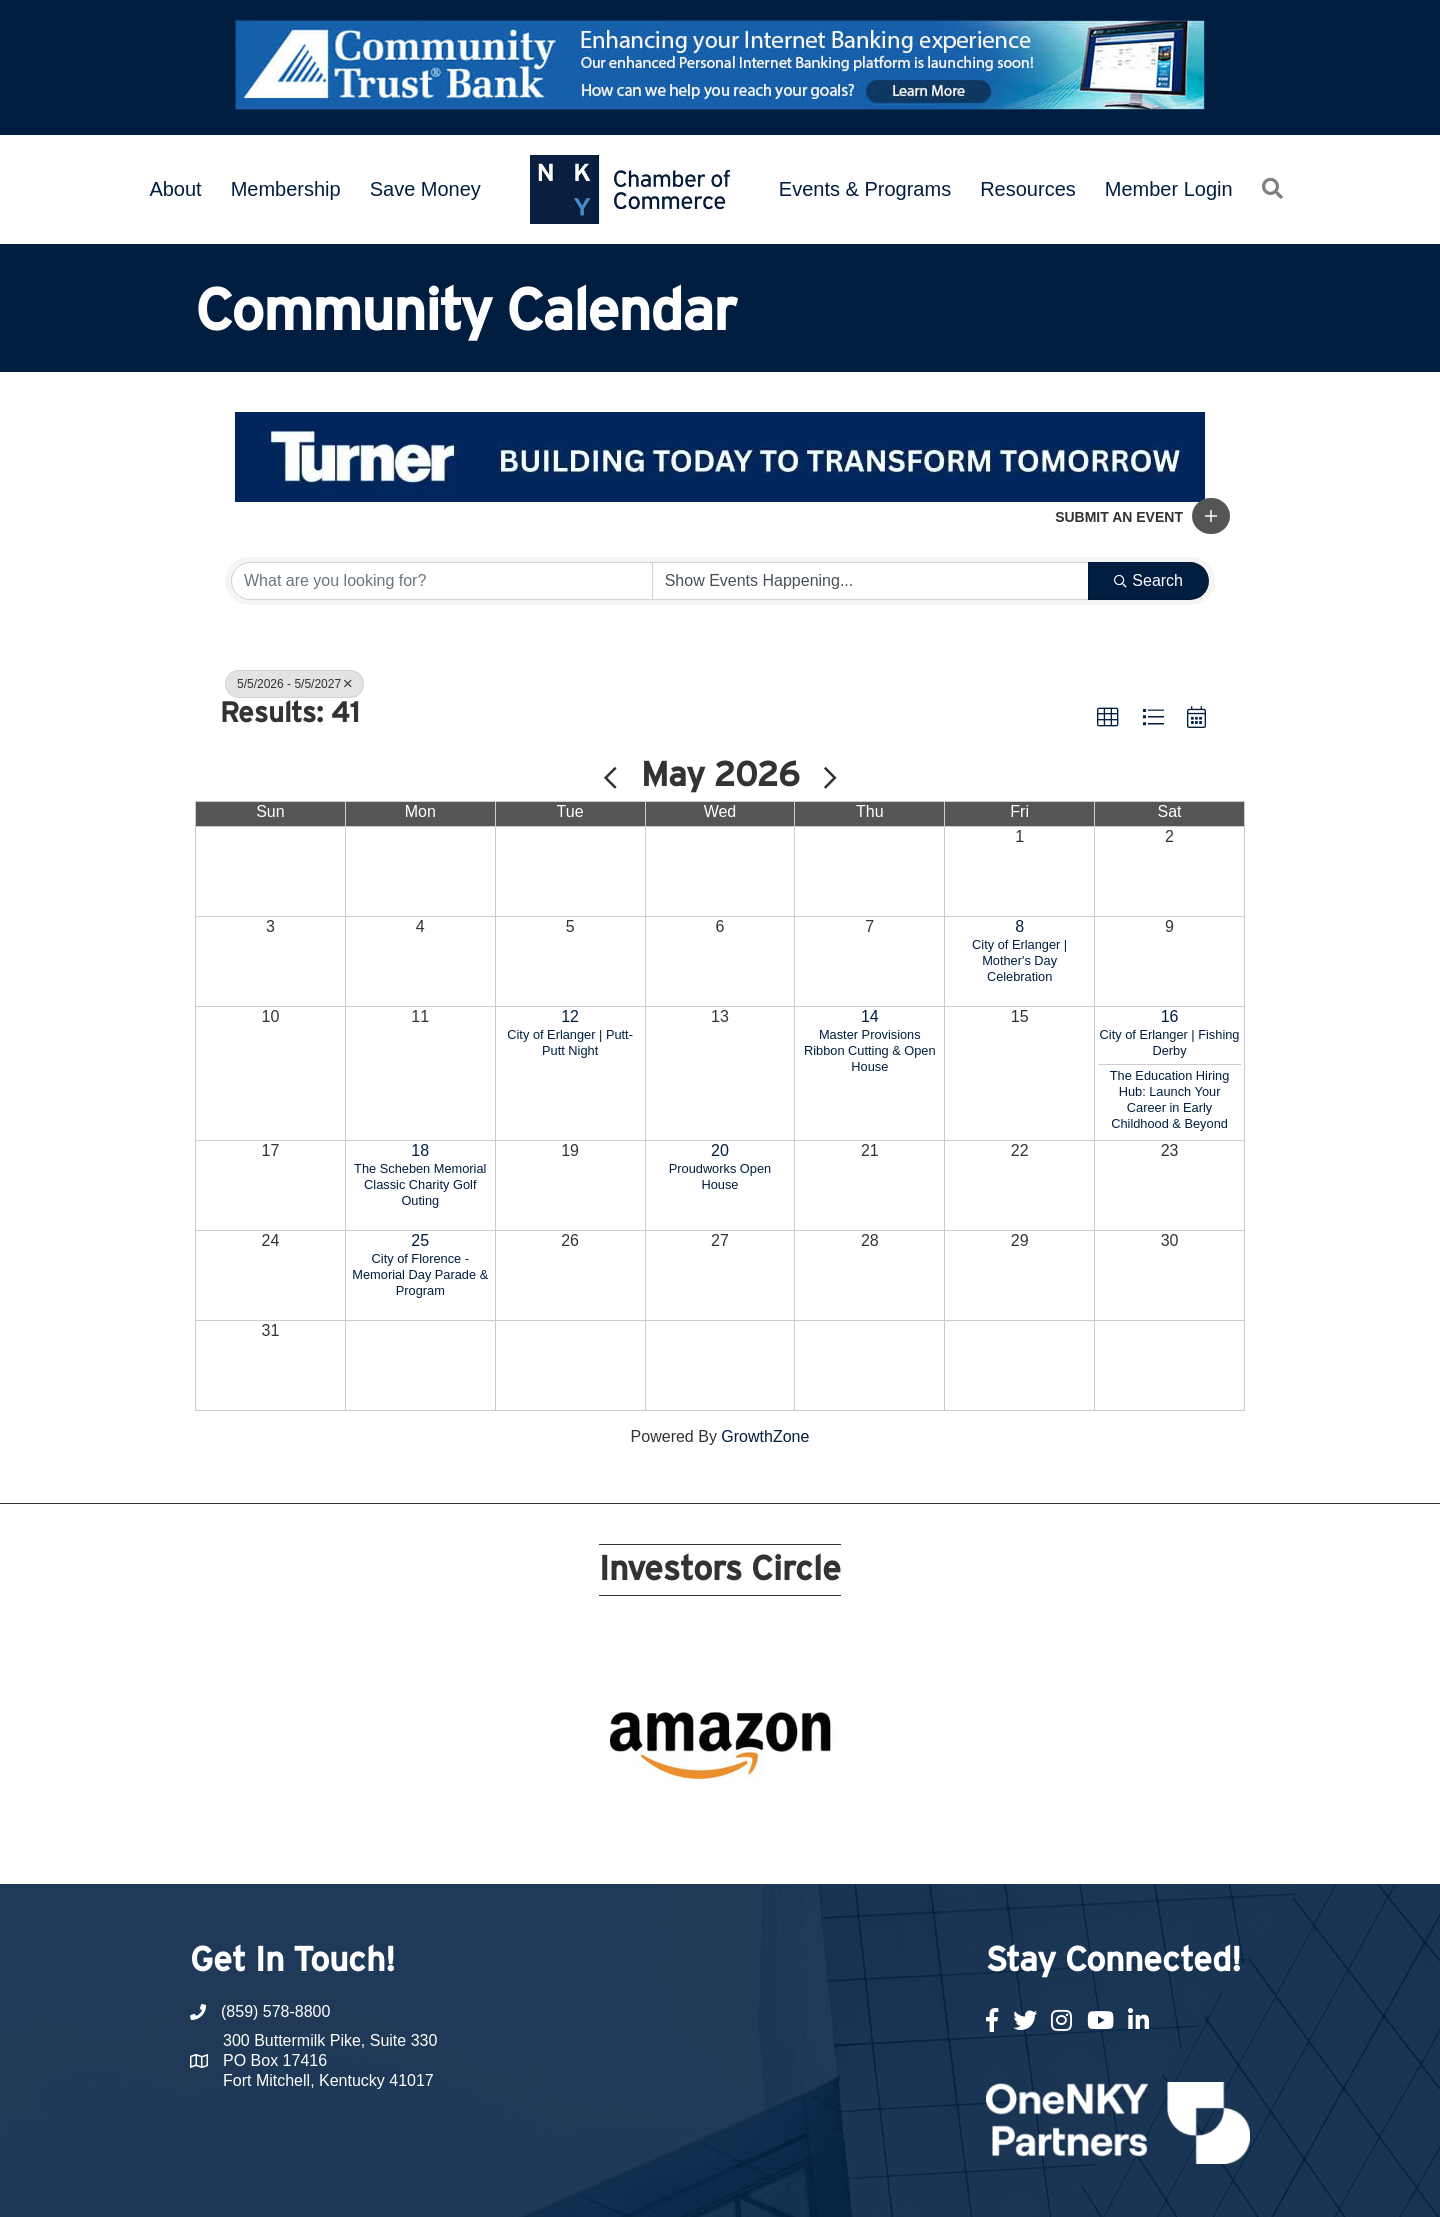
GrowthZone (765, 1436)
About (175, 189)
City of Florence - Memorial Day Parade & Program (420, 1274)
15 (816, 1783)
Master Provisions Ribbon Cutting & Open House (870, 1050)
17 (864, 1783)
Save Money (425, 189)
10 (696, 1783)
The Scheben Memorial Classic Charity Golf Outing (420, 1184)
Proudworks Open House (720, 1176)
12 (570, 1016)
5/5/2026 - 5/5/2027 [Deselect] (294, 684)
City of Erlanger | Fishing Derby (1170, 1042)
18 (420, 1150)
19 (912, 1783)
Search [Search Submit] (1148, 580)
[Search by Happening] (871, 581)
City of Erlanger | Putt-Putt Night (570, 1042)
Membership (286, 189)
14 (870, 1016)
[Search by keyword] (442, 581)
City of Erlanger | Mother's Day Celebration (1019, 960)
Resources (1028, 189)
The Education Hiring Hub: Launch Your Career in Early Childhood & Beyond (1170, 1099)
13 (768, 1783)
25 (420, 1240)
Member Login (1169, 189)
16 (1170, 1016)
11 (720, 1783)
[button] (1211, 516)
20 (720, 1150)
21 (960, 1783)
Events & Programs (865, 189)
